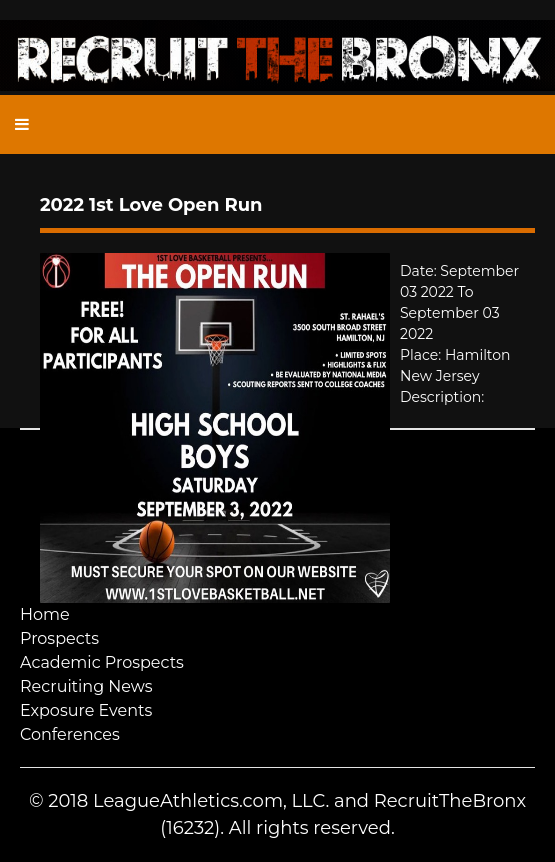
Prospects (59, 638)
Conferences (70, 734)
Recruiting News (86, 686)
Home (45, 614)
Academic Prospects (102, 662)
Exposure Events (86, 710)
